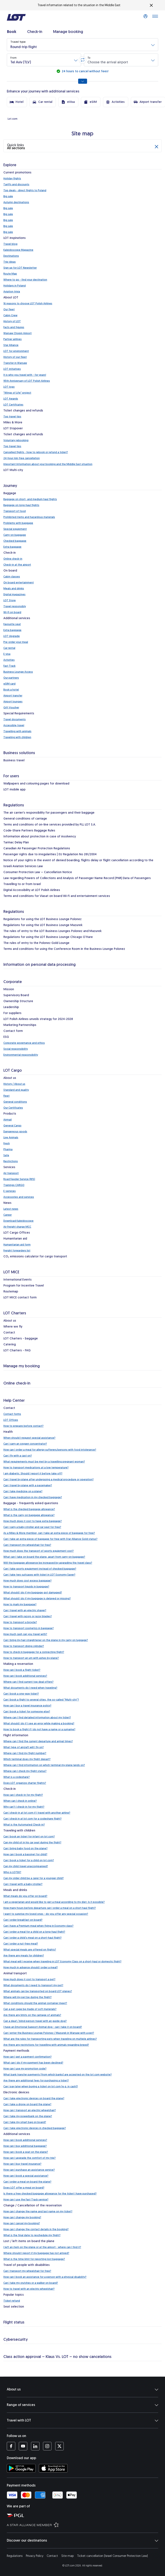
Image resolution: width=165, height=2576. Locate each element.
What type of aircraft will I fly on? (23, 1747)
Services (9, 1167)
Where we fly (12, 1326)
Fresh (6, 1143)
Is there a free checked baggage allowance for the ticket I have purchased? (50, 2193)
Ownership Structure (18, 1001)
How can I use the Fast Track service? (25, 2199)
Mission (8, 989)
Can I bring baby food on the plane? (25, 1848)
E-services (9, 1191)
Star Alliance (10, 345)
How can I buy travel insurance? (22, 2163)
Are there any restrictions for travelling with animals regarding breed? (46, 2044)
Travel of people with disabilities (26, 2265)
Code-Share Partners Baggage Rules (29, 830)
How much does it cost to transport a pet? (29, 1979)
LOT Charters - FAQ (17, 1350)
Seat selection (13, 2306)
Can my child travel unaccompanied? (25, 1866)
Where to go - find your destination (25, 279)
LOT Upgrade (11, 636)
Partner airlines (12, 339)
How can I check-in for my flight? (23, 1794)
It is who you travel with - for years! (24, 374)
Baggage (9, 493)
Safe (6, 1155)
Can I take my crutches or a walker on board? (30, 2282)
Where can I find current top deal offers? (28, 1681)
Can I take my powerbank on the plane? (27, 2116)
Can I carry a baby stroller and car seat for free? (32, 1527)
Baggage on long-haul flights (21, 505)
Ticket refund (11, 2300)
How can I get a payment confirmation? (27, 2056)
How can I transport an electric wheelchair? (29, 2110)
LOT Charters (14, 1313)
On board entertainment (18, 582)
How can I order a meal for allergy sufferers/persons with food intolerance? (49, 1449)
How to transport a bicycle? (20, 1622)
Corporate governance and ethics (24, 1042)
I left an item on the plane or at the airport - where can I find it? (42, 2247)
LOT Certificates (13, 404)
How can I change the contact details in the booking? (36, 2229)
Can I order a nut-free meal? (20, 1943)
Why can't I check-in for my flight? (23, 1806)
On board (10, 570)
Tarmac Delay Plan (16, 842)
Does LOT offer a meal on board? (23, 2187)
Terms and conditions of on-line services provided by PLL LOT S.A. (49, 824)
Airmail (7, 1119)
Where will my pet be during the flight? (27, 1997)
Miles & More (12, 422)
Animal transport (15, 1973)
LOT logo (9, 386)
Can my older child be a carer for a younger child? (33, 1878)
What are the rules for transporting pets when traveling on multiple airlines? (50, 2038)
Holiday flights (12, 178)
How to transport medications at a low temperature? (36, 1467)
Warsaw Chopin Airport (17, 333)
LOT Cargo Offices (16, 1232)
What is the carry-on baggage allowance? (29, 1515)
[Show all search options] (82, 81)
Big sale (8, 196)
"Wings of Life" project (17, 392)
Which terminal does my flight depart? (27, 1759)
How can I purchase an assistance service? (29, 2169)
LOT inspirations (14, 238)
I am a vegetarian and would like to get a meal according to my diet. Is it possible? (54, 1902)
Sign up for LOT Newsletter (20, 267)
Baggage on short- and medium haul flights (30, 499)
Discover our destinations (82, 2540)
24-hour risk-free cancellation (21, 458)
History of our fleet (15, 357)
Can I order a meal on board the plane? (27, 2181)
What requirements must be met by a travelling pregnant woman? (44, 1461)
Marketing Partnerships (19, 1025)
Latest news (10, 1208)
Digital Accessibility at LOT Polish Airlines (31, 890)
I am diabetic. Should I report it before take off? (32, 1473)
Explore (9, 165)
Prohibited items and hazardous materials (29, 517)
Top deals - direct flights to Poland (24, 190)
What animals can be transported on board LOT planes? (37, 1991)
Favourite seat (12, 624)
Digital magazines (14, 594)
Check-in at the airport (17, 564)
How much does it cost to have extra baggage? (32, 1521)
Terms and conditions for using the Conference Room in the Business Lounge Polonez (64, 949)
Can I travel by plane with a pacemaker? (27, 1485)
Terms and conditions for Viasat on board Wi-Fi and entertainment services (56, 896)
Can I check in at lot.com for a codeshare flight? (32, 1818)
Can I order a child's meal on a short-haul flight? (32, 1937)
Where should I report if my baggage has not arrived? (36, 2253)
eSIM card (9, 683)
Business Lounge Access (18, 671)
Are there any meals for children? (23, 1955)
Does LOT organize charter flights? (24, 1783)
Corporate (12, 981)
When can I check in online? (20, 1800)
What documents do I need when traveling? (30, 1687)
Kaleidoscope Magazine (18, 249)
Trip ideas (9, 261)
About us (9, 1078)
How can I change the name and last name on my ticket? (37, 2211)
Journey (10, 485)
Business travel (13, 760)
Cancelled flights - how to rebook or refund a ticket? (35, 452)
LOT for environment (16, 351)
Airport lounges (13, 701)
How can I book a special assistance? (25, 2175)
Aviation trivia (11, 291)
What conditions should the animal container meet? (35, 2003)
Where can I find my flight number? (24, 1753)
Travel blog (10, 244)
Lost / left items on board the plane (28, 2241)
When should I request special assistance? (29, 1437)
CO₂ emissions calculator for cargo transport (35, 1256)
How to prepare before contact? (23, 1425)
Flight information (15, 1735)
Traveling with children (17, 737)
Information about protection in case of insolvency (39, 836)
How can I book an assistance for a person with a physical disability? (44, 2276)
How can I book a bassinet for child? (25, 1854)
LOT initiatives (12, 368)
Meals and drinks (13, 588)
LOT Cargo (12, 1070)
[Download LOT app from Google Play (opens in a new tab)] (21, 2468)
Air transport (11, 1173)
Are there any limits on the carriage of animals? (32, 2015)
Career (7, 1214)
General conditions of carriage (25, 818)
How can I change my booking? (22, 2217)
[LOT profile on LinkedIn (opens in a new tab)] (35, 2446)
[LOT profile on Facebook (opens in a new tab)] (11, 2446)
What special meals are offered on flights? (29, 1949)
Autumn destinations (16, 202)
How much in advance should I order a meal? (30, 1967)
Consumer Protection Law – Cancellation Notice (37, 872)
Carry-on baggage (14, 534)
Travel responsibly (14, 606)
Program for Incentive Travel (23, 1285)
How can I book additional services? (25, 1675)
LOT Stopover (13, 428)
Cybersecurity (15, 2339)
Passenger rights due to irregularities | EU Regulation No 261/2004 (50, 854)
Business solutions (19, 752)
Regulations (13, 805)
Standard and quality (16, 1089)
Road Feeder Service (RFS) (19, 1179)
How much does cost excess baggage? (27, 1580)
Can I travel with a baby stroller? (22, 1884)
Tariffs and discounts (16, 184)
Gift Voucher (11, 707)
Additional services (16, 618)
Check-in (9, 553)
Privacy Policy (34, 2556)
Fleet (6, 1095)
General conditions (15, 1101)
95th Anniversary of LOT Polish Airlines (26, 380)
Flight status (13, 2322)
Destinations (11, 255)
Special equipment (15, 529)
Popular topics (13, 2295)
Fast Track (9, 665)
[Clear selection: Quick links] (156, 146)
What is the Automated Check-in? (24, 1824)
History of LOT (12, 321)
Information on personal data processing (39, 964)
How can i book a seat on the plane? (25, 2151)
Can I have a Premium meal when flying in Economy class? (38, 1925)
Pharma (8, 1149)
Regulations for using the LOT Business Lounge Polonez (42, 919)
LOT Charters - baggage (20, 1338)
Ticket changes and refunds (23, 410)
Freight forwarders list (16, 1250)
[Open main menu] (155, 17)
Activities (9, 659)
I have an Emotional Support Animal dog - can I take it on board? (42, 2027)
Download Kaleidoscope (18, 1220)
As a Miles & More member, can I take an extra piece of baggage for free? (49, 1533)
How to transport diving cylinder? (23, 1646)
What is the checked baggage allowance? (29, 1509)
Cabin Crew (10, 315)
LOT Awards (10, 398)
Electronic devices (16, 2092)
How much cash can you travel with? (25, 1634)
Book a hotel (11, 689)
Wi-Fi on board (12, 612)
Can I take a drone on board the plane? (27, 2104)
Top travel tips (12, 416)
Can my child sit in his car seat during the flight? (32, 1842)
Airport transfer (12, 695)
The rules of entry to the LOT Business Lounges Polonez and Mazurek (52, 931)
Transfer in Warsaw (15, 363)
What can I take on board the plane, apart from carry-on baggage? (44, 1556)
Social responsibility (15, 1048)
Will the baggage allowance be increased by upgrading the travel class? (47, 1562)
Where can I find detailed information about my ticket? (37, 1717)
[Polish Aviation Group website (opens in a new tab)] (84, 2515)
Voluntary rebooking (15, 440)
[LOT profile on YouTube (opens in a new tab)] (23, 2446)
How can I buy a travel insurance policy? (27, 1705)
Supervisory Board (16, 995)
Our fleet (9, 309)
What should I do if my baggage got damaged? (32, 1592)
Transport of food (14, 511)
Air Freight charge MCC (17, 1226)
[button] (82, 44)
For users (11, 776)
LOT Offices (10, 1420)
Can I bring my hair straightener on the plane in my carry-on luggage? (45, 1640)
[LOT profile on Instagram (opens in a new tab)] (47, 2446)
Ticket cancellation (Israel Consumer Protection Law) (112, 2556)
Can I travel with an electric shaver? (24, 1610)
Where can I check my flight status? (25, 1771)
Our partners (11, 677)
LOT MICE (11, 1272)
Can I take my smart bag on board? (24, 2122)
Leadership (11, 1007)
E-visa (6, 654)
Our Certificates (13, 1107)
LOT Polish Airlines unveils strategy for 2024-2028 (38, 1019)
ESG (6, 1037)
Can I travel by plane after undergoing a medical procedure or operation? (48, 1479)
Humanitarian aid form (17, 1244)
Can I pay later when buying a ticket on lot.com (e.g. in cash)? (40, 2086)
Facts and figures (13, 327)
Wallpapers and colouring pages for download (36, 783)
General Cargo (12, 1125)
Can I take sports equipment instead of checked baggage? (39, 1568)
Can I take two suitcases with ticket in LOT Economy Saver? (39, 1574)
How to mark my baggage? (20, 1604)
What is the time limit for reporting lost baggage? (34, 2259)
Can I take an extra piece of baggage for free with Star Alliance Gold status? (50, 1539)
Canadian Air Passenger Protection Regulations (36, 848)
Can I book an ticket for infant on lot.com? (29, 1836)
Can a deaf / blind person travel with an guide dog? (35, 2021)
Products (9, 1113)
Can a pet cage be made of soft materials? (29, 2009)
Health (8, 1432)
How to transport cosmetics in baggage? (28, 1628)
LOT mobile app (14, 789)
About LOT (10, 297)
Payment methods (16, 2051)
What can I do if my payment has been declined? (33, 2062)
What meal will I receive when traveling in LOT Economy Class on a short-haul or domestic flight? (62, 1961)
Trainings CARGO (13, 1185)
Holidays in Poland (14, 285)
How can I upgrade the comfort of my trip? (29, 2157)
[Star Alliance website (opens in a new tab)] (84, 2525)
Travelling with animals (17, 731)
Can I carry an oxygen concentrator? (25, 1443)
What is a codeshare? (16, 1777)
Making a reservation (18, 1664)
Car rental (9, 648)
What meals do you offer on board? (25, 1896)
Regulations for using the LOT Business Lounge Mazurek (42, 925)
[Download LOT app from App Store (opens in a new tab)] (53, 2468)
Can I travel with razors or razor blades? (27, 1616)
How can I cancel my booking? (21, 2223)
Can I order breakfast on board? (22, 1919)
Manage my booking (21, 1366)
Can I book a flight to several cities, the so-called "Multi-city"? (41, 1699)
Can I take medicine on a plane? (22, 1491)
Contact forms (12, 1414)
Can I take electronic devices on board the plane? (33, 2098)
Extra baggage (12, 546)
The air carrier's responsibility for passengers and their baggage (48, 812)
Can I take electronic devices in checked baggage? (34, 2128)
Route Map (10, 273)
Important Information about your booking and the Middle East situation (47, 464)
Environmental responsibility (20, 1054)
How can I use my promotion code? (25, 2068)
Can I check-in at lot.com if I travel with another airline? (36, 1812)
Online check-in (12, 558)
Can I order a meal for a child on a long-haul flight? (34, 1931)
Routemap (10, 1291)
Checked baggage (14, 540)
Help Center (14, 1400)
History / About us (14, 1083)
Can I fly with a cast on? (17, 1455)
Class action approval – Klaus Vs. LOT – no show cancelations (57, 2356)
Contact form (13, 1031)
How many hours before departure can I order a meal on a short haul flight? (49, 1907)
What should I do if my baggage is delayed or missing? (37, 1598)
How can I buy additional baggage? (25, 2146)
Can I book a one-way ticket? (21, 1693)
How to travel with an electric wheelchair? (29, 2288)
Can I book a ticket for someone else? (26, 1711)
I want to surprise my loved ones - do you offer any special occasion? (45, 1913)
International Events (17, 1279)
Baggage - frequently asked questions (30, 1503)
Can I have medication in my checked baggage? (32, 1497)
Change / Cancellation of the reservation (32, 2205)
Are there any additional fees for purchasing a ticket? (36, 2080)
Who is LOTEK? (12, 1872)
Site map (67, 2556)
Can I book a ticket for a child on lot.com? (28, 1860)
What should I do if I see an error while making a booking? (38, 1723)
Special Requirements (18, 713)
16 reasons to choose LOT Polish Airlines (27, 303)
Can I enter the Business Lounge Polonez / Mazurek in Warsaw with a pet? (48, 2032)
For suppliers (12, 1013)
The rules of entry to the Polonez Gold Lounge (36, 943)
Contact (9, 1332)
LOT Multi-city (13, 470)
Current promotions (17, 172)
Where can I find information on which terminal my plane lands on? (44, 1765)
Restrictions (10, 1161)
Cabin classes (11, 576)
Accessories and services (18, 1197)
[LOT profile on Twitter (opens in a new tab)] (59, 2446)
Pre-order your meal (15, 642)
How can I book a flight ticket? (21, 1669)
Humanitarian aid (15, 1238)
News (7, 1203)
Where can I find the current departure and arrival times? (38, 1741)
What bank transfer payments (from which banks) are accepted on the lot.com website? (57, 2074)
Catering (9, 1344)
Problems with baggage (18, 523)
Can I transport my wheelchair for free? (27, 1544)
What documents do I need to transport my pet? (33, 1985)
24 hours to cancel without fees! (84, 71)
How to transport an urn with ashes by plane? (31, 1658)
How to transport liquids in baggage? (26, 1586)
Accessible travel (13, 725)
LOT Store (9, 600)
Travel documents (14, 719)
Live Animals (10, 1137)
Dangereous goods (15, 1131)
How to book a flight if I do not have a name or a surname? (39, 1729)
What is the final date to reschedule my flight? (32, 2235)
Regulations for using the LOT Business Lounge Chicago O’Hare (48, 937)
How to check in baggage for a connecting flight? (33, 1652)
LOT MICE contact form (20, 1297)
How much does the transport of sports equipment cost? (38, 1550)
